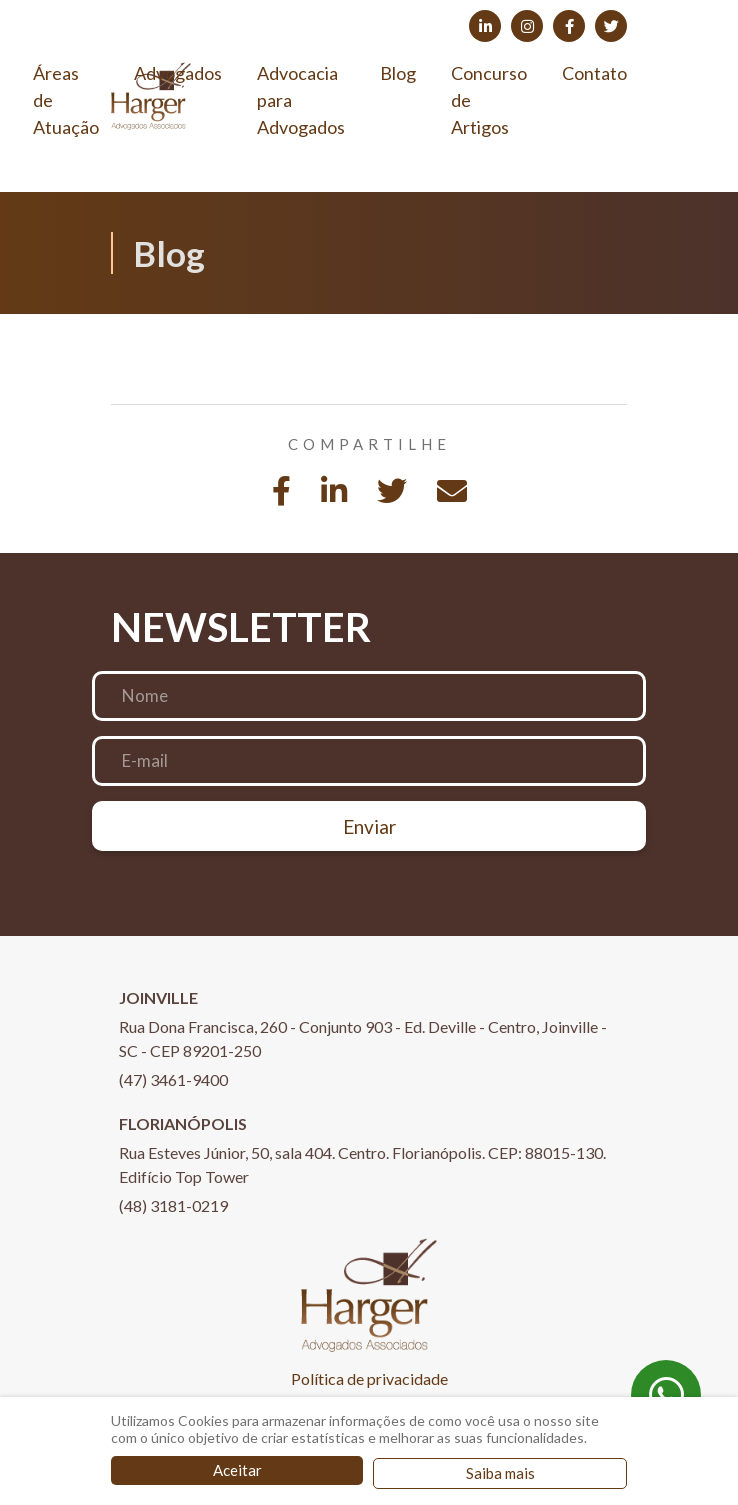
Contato (594, 73)
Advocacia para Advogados (301, 100)
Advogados (178, 73)
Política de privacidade (369, 1378)
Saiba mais (500, 1473)
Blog (398, 73)
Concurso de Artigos (489, 100)
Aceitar (237, 1470)
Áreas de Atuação (66, 100)
